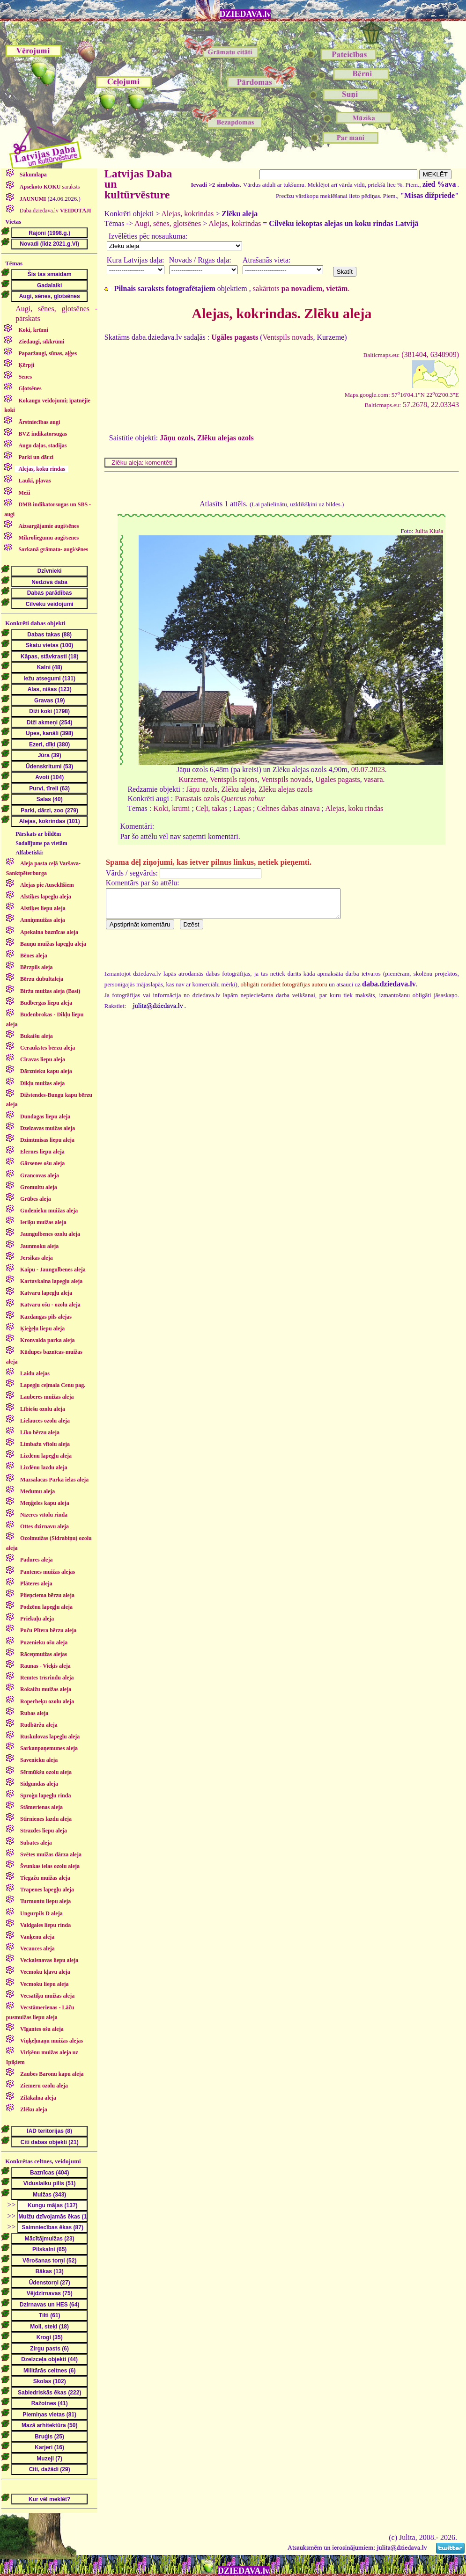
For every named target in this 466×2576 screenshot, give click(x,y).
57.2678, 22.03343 (411, 405)
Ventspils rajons (234, 779)
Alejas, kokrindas (187, 214)
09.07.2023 (368, 770)
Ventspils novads (288, 337)
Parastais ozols (220, 799)
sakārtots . (301, 288)
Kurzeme (192, 779)
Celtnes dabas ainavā (288, 808)
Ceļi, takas (212, 808)
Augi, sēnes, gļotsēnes (167, 223)
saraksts (49, 186)
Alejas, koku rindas (354, 808)
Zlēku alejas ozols (225, 438)
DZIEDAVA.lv (245, 14)
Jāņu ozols (176, 438)
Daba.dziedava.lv (54, 210)
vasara (373, 779)
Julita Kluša (429, 531)
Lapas (242, 808)
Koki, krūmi (171, 808)
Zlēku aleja (238, 789)
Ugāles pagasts (337, 779)
